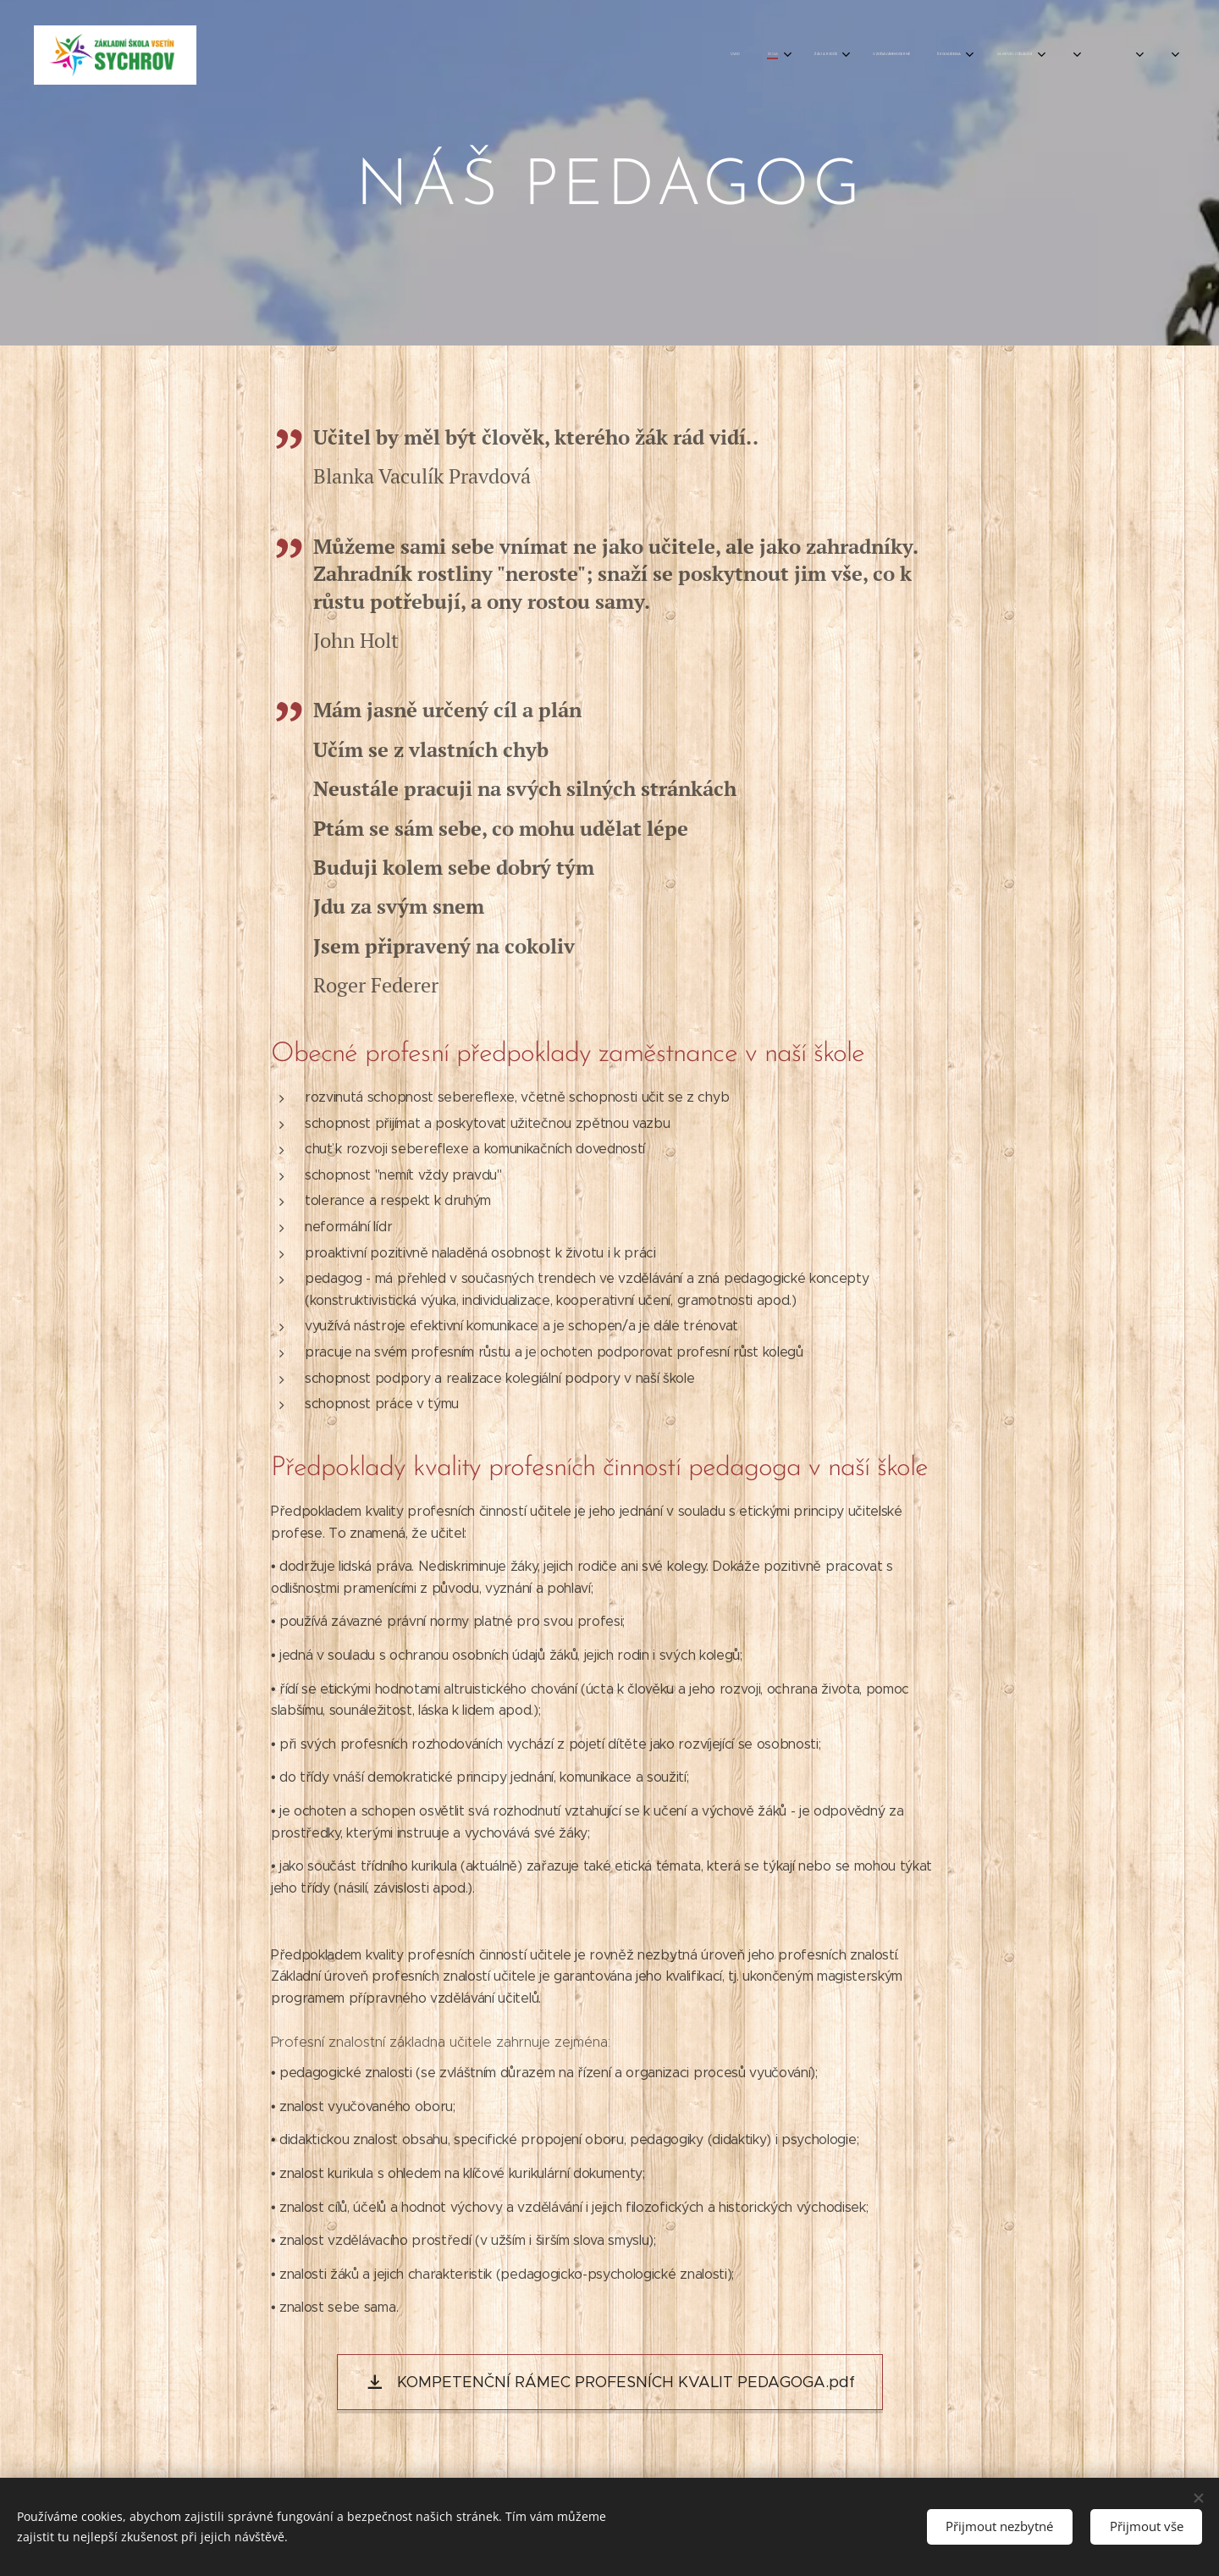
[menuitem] (876, 55)
